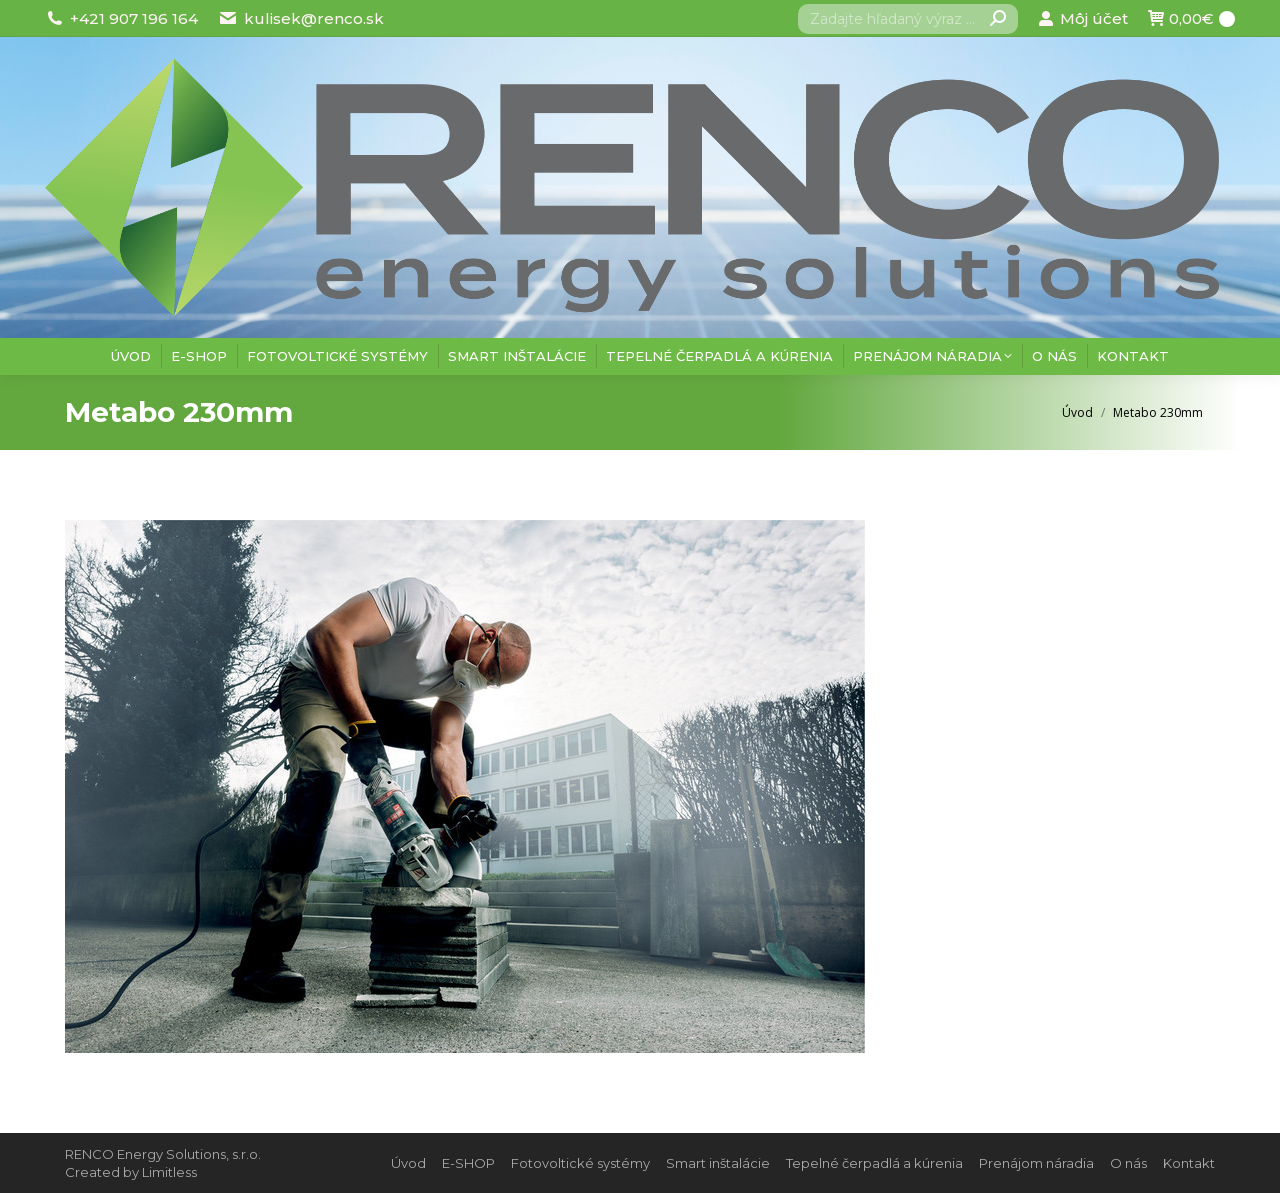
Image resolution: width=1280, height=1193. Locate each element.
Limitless (169, 1172)
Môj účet (1082, 18)
